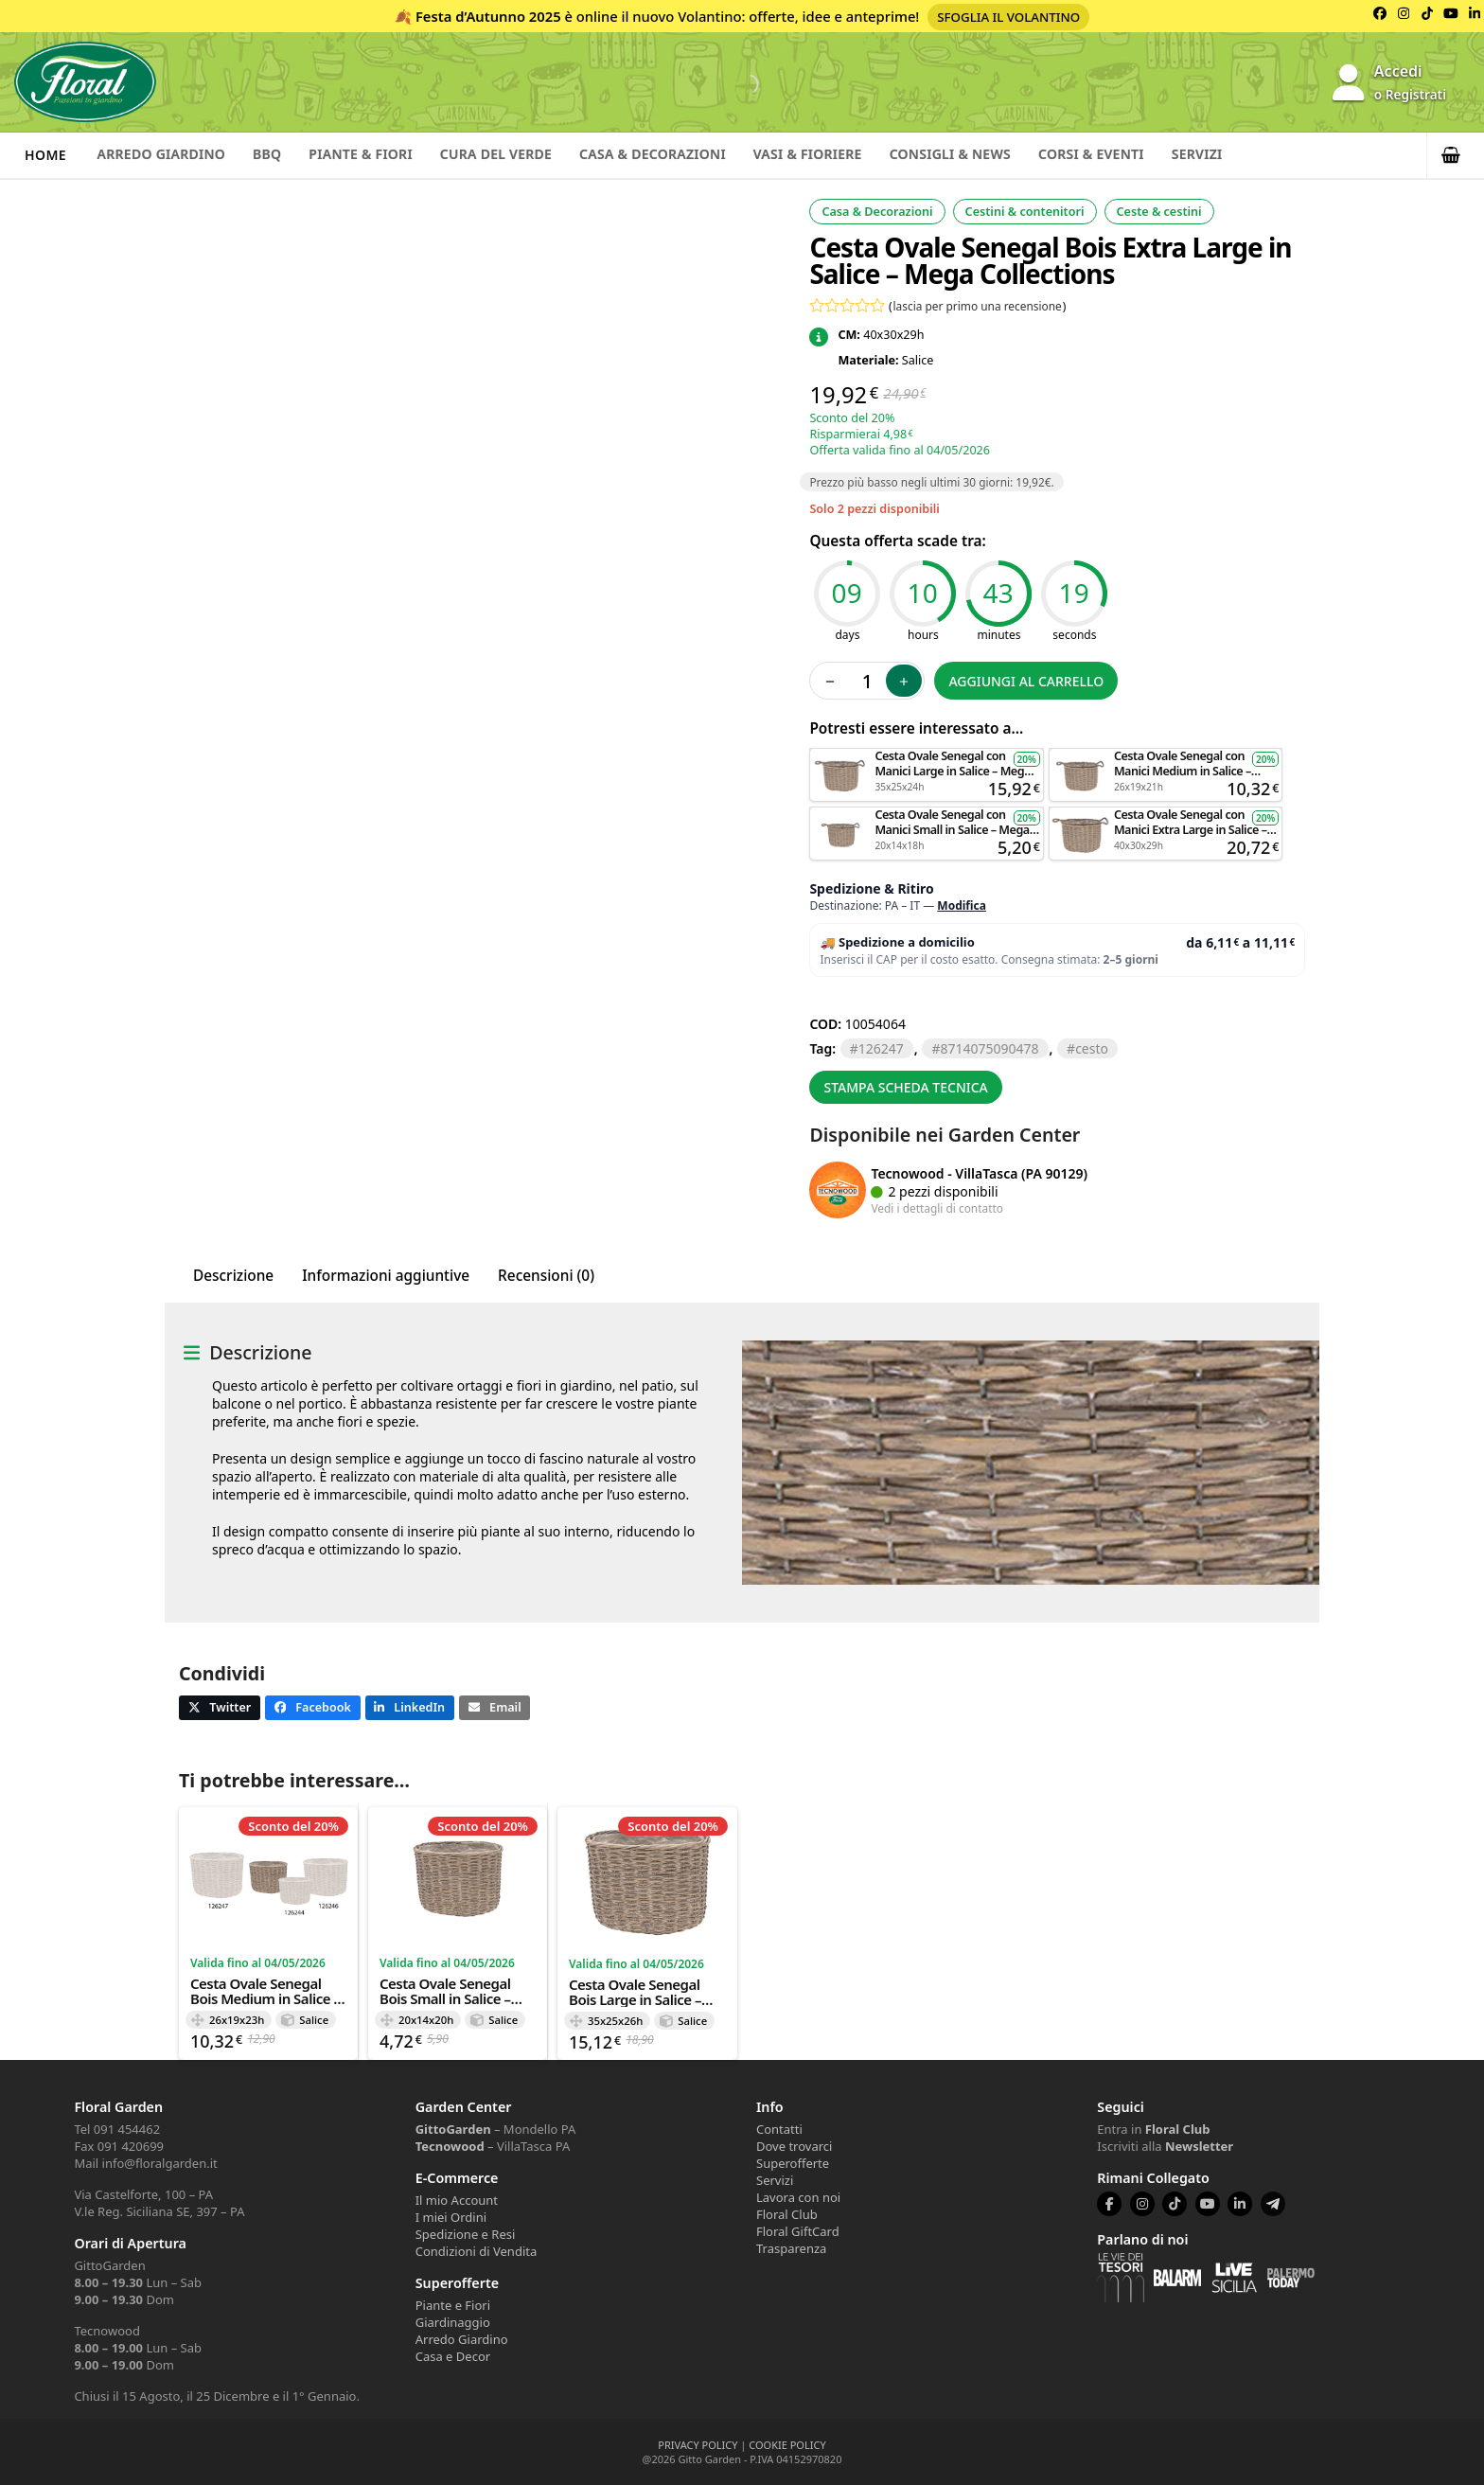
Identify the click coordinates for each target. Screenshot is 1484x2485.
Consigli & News (1006, 155)
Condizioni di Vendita (476, 2251)
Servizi (1269, 155)
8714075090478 (989, 1048)
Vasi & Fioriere (854, 155)
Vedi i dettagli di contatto (937, 1208)
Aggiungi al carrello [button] (926, 757)
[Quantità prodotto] (867, 681)
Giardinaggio (452, 2322)
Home (45, 155)
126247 (881, 1048)
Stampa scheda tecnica (905, 1087)
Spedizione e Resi (465, 2234)
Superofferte (792, 2163)
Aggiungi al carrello (1026, 681)
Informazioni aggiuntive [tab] (385, 1276)
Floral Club (787, 2214)
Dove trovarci (794, 2146)
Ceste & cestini (1159, 212)
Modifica (961, 905)
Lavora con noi (798, 2197)
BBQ (279, 155)
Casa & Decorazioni (690, 155)
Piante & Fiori (381, 155)
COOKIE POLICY (787, 2445)
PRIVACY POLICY (697, 2445)
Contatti (779, 2129)
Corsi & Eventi (1156, 155)
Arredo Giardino (165, 155)
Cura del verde (524, 155)
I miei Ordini (450, 2217)
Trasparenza (791, 2248)
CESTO (1091, 1048)
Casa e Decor (452, 2356)
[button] (1455, 155)
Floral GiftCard (797, 2231)
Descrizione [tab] (233, 1276)
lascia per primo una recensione (977, 305)
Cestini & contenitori (1025, 212)
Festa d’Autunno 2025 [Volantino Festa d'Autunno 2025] (488, 16)
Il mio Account (456, 2200)
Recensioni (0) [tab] (546, 1276)
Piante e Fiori (452, 2305)
